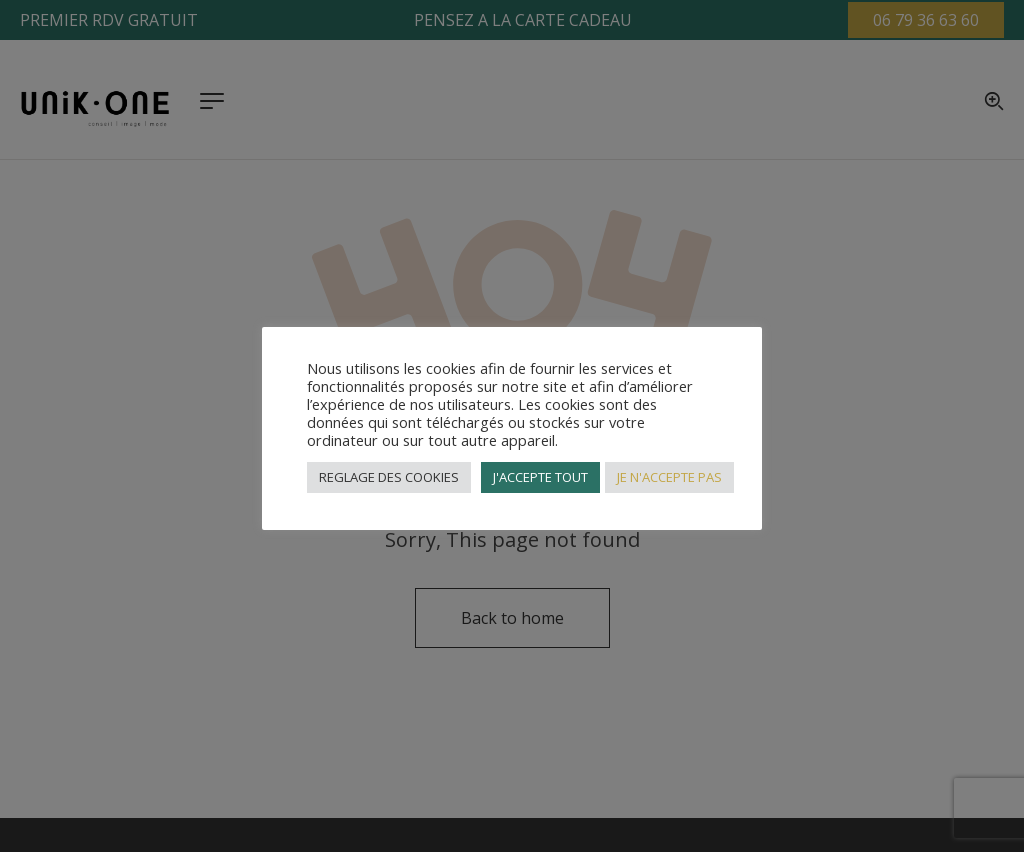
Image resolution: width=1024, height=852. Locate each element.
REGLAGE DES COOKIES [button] (389, 477)
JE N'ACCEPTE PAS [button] (669, 477)
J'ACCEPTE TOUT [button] (540, 477)
